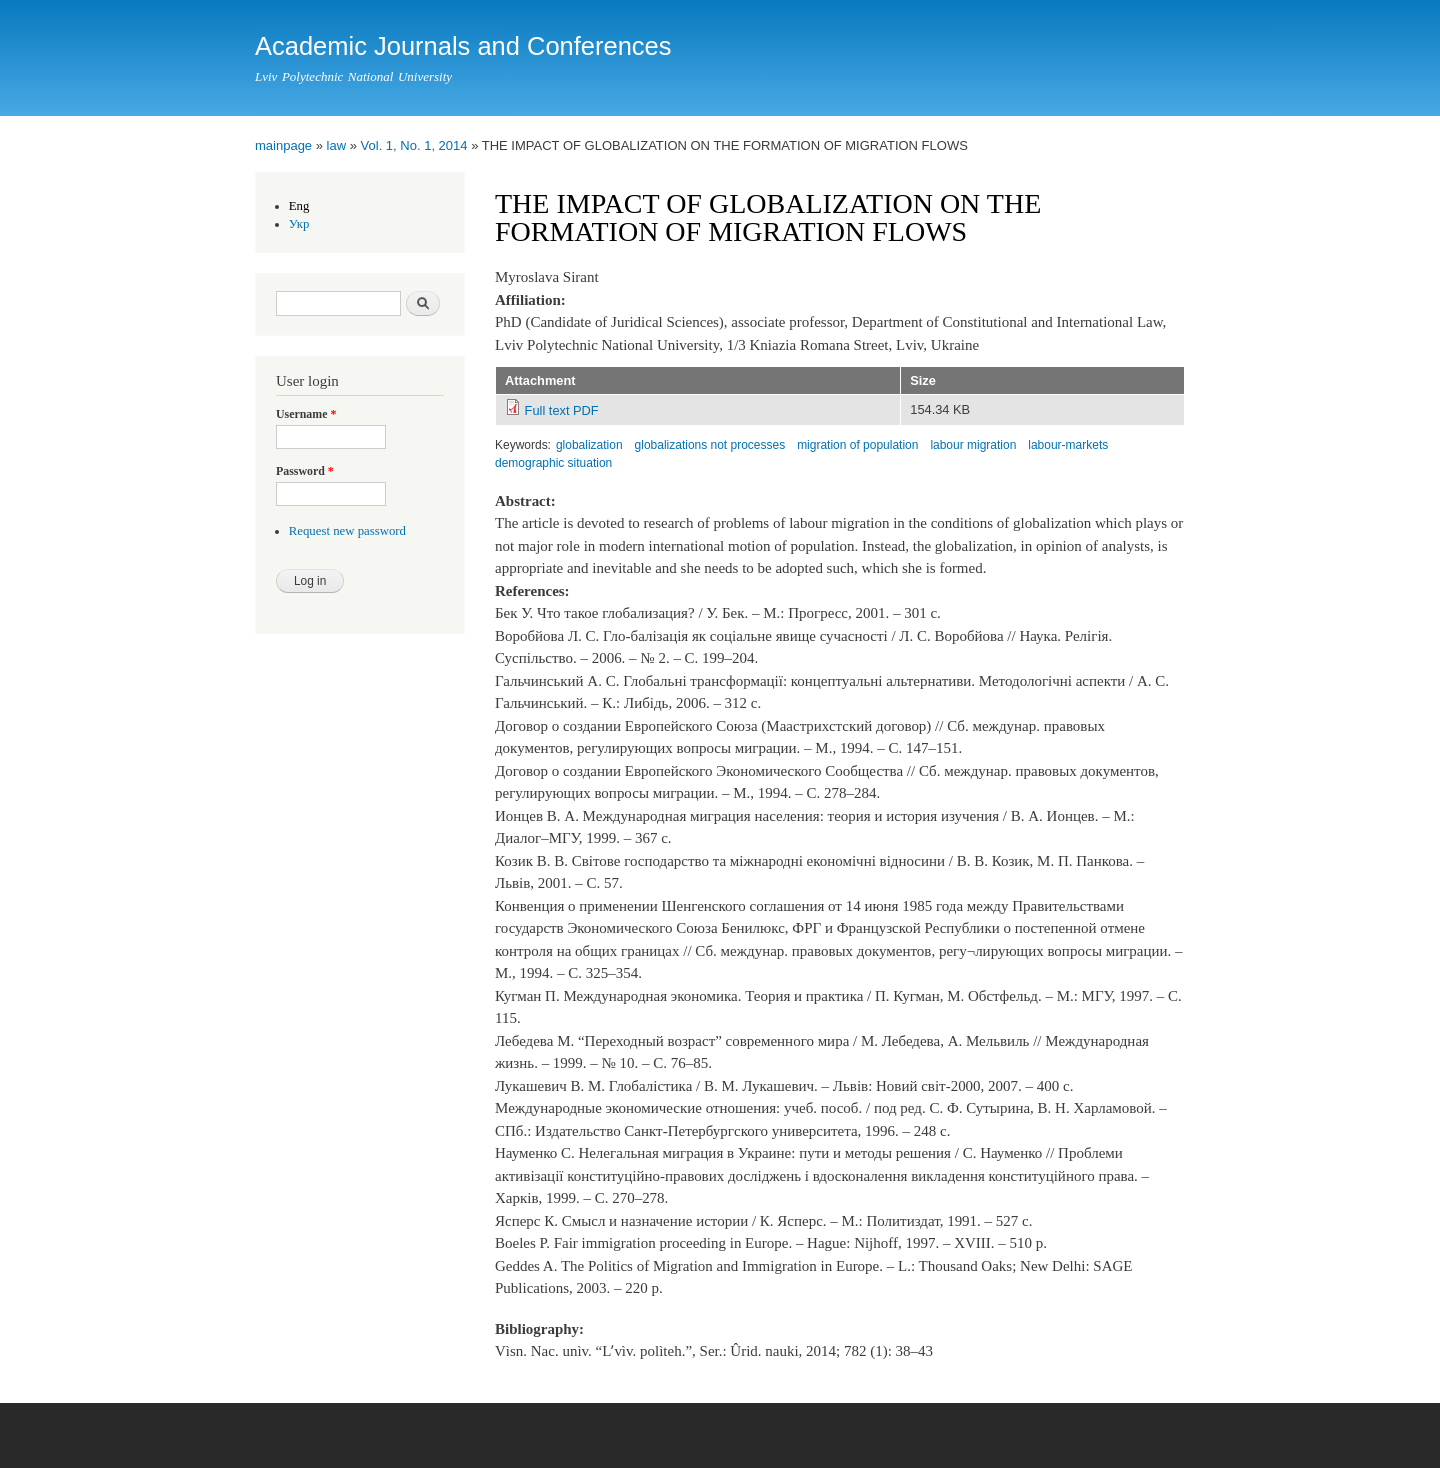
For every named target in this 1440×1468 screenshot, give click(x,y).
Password (305, 471)
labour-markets (1068, 445)
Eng (299, 206)
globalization (589, 445)
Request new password (347, 531)
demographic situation (553, 463)
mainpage (283, 145)
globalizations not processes (710, 445)
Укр (299, 224)
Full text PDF (562, 410)
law (337, 145)
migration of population (857, 445)
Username (306, 414)
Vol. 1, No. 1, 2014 (414, 145)
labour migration (973, 445)
